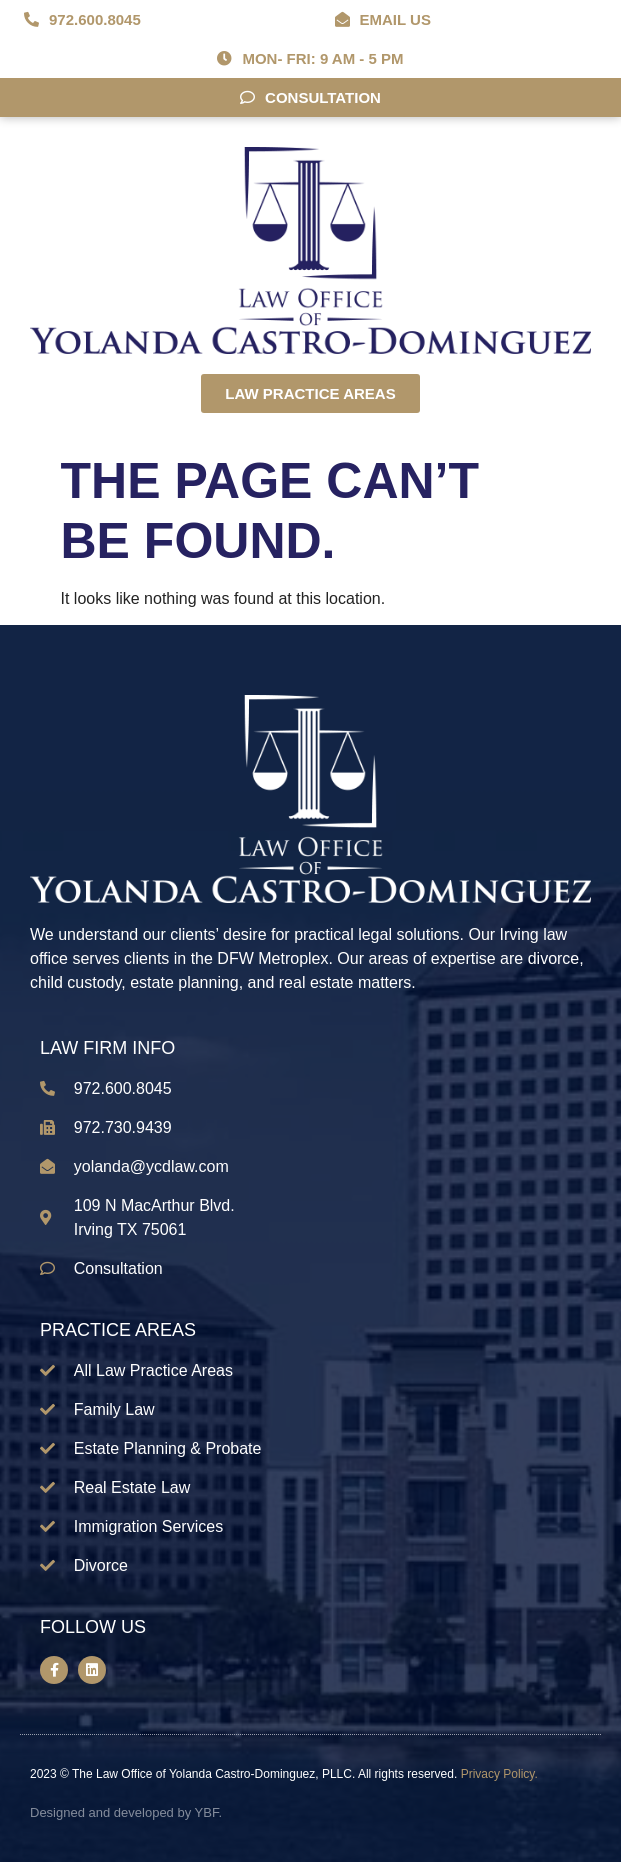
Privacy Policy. (499, 1774)
